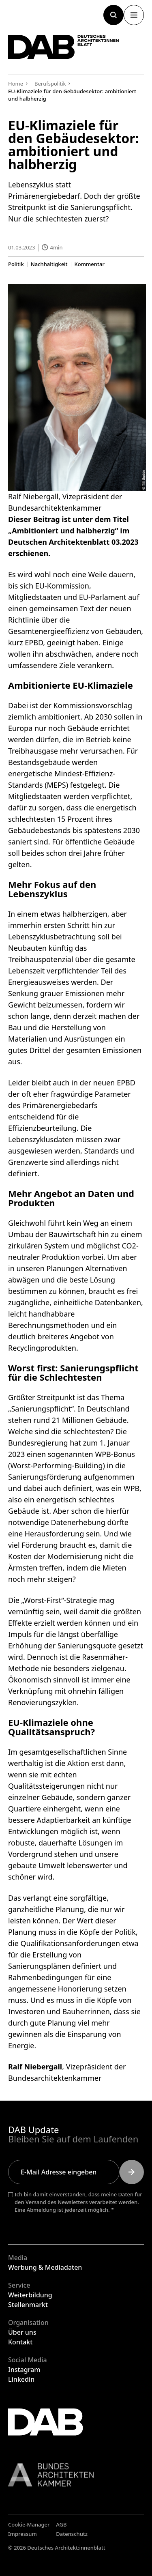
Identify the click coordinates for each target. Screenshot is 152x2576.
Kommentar (90, 263)
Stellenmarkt (28, 2304)
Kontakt (20, 2342)
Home (15, 83)
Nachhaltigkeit (49, 263)
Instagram (24, 2369)
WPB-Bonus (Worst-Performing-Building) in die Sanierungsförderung (71, 1465)
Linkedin (21, 2379)
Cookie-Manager (29, 2524)
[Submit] (132, 2172)
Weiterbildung (30, 2294)
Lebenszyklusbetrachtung (52, 936)
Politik (16, 263)
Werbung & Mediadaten (45, 2267)
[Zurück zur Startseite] (63, 47)
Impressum (22, 2533)
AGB (61, 2524)
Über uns (22, 2332)
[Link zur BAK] (76, 2475)
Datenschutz (72, 2533)
